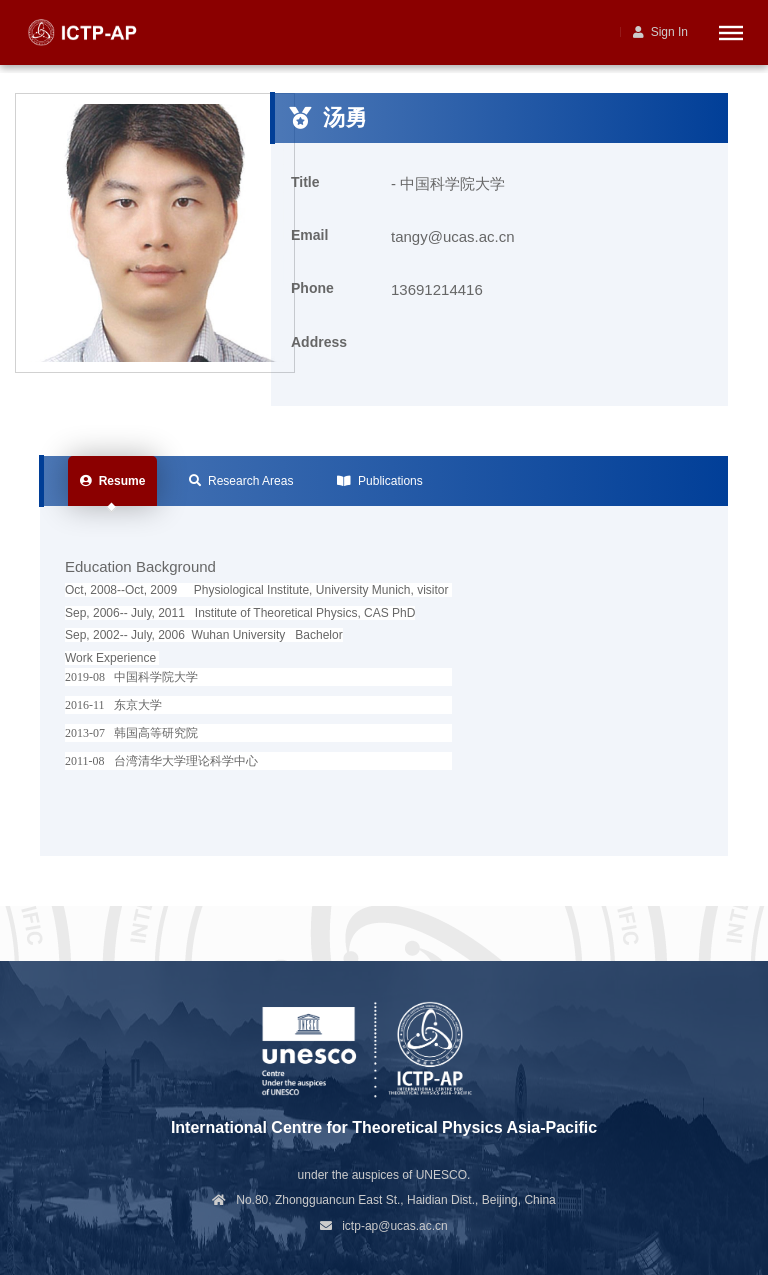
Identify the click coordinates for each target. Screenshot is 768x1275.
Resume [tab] (112, 481)
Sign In (660, 32)
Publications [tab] (379, 481)
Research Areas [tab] (241, 481)
